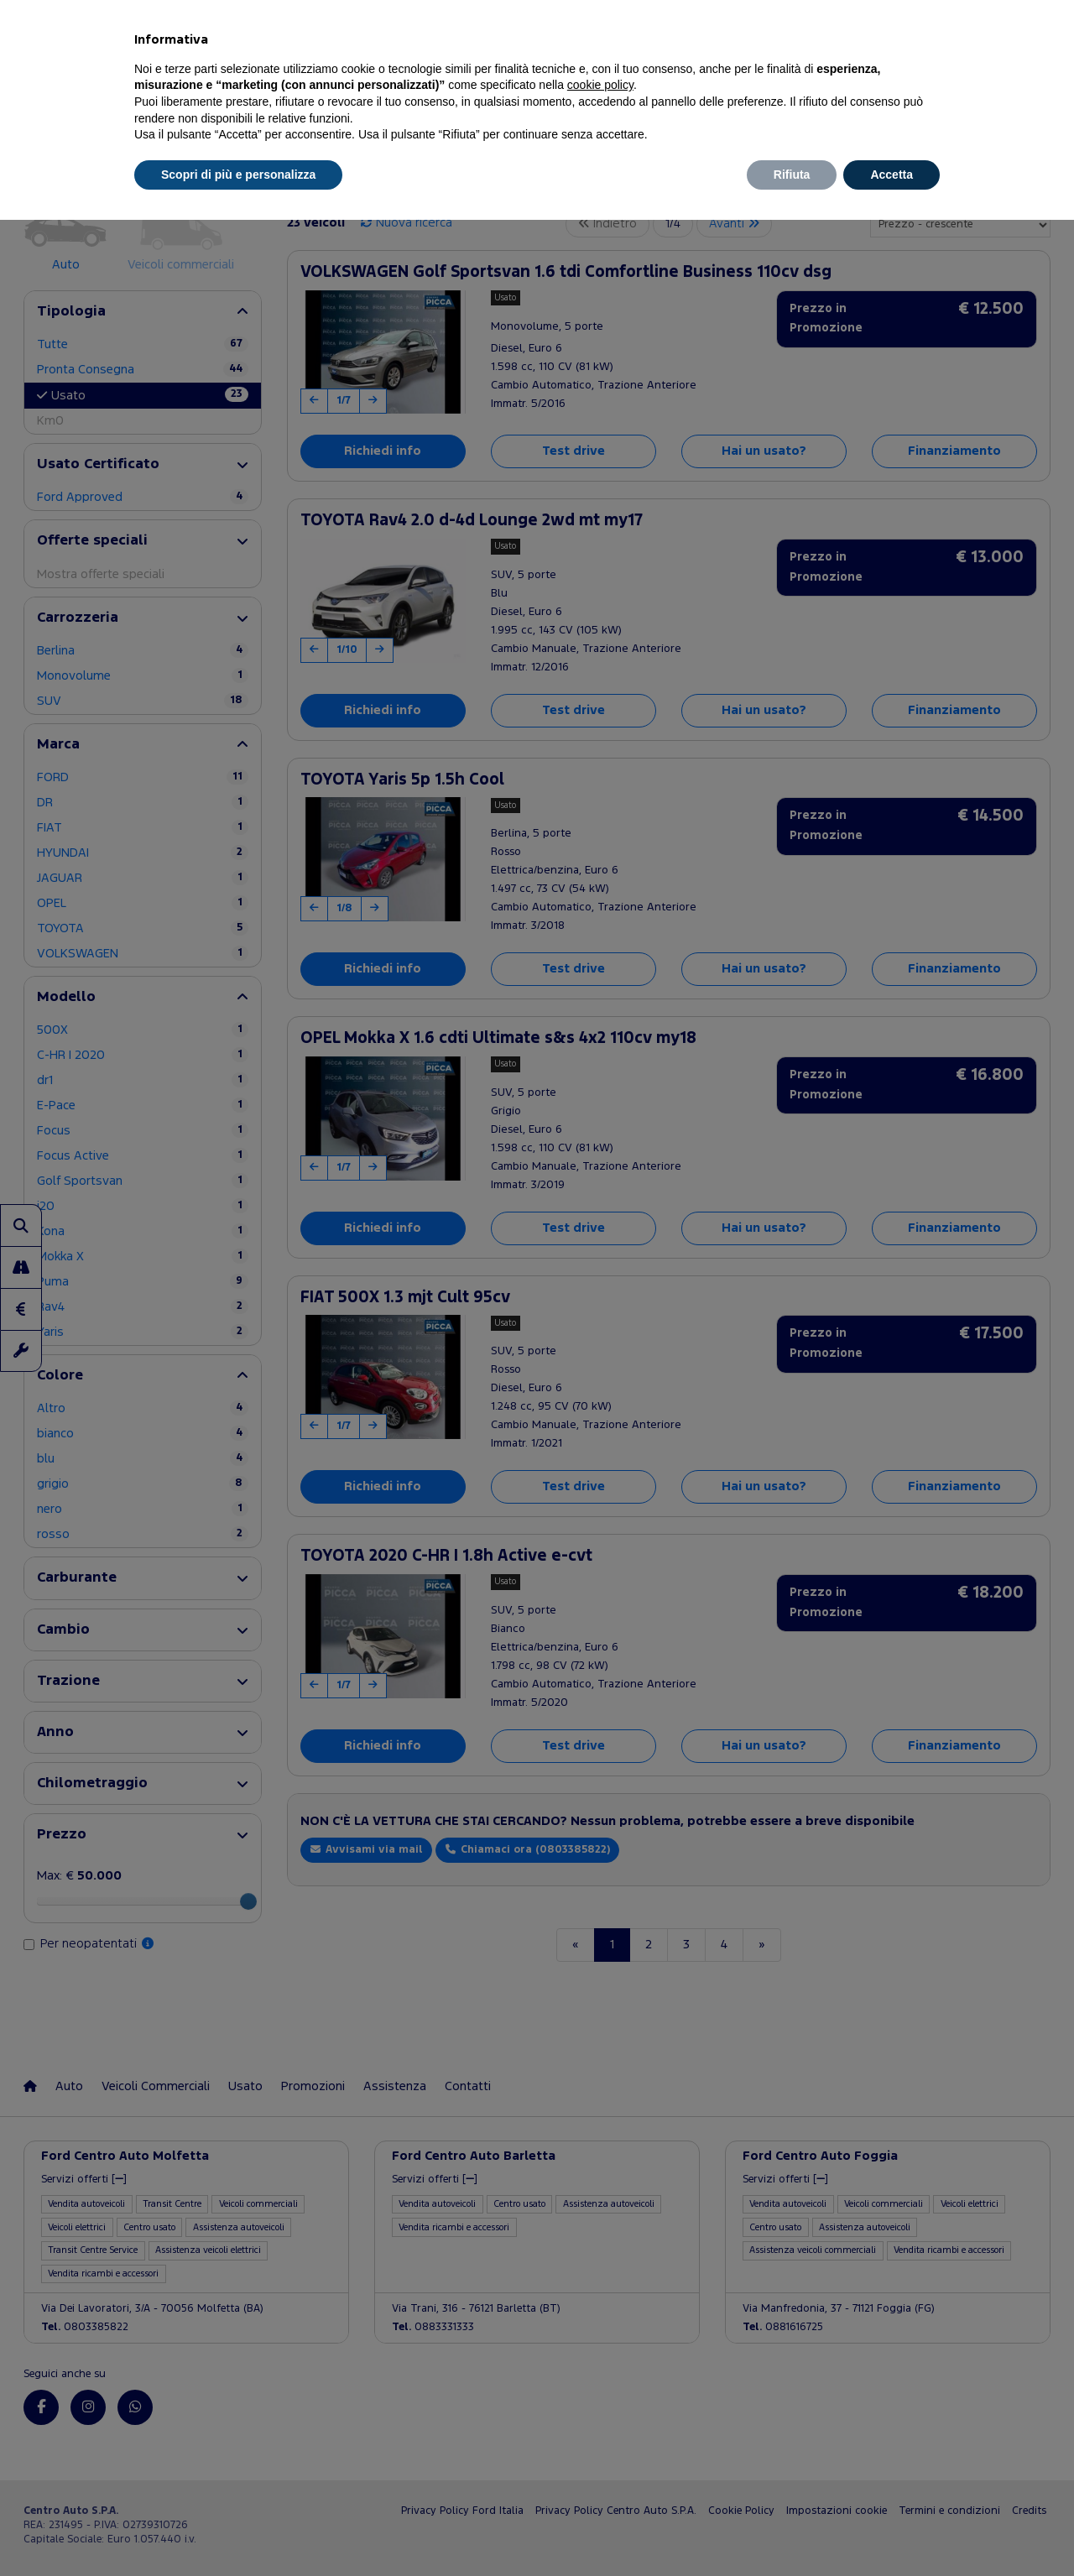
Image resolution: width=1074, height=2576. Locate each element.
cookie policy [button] (600, 84)
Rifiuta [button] (792, 174)
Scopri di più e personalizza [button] (238, 174)
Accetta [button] (891, 174)
